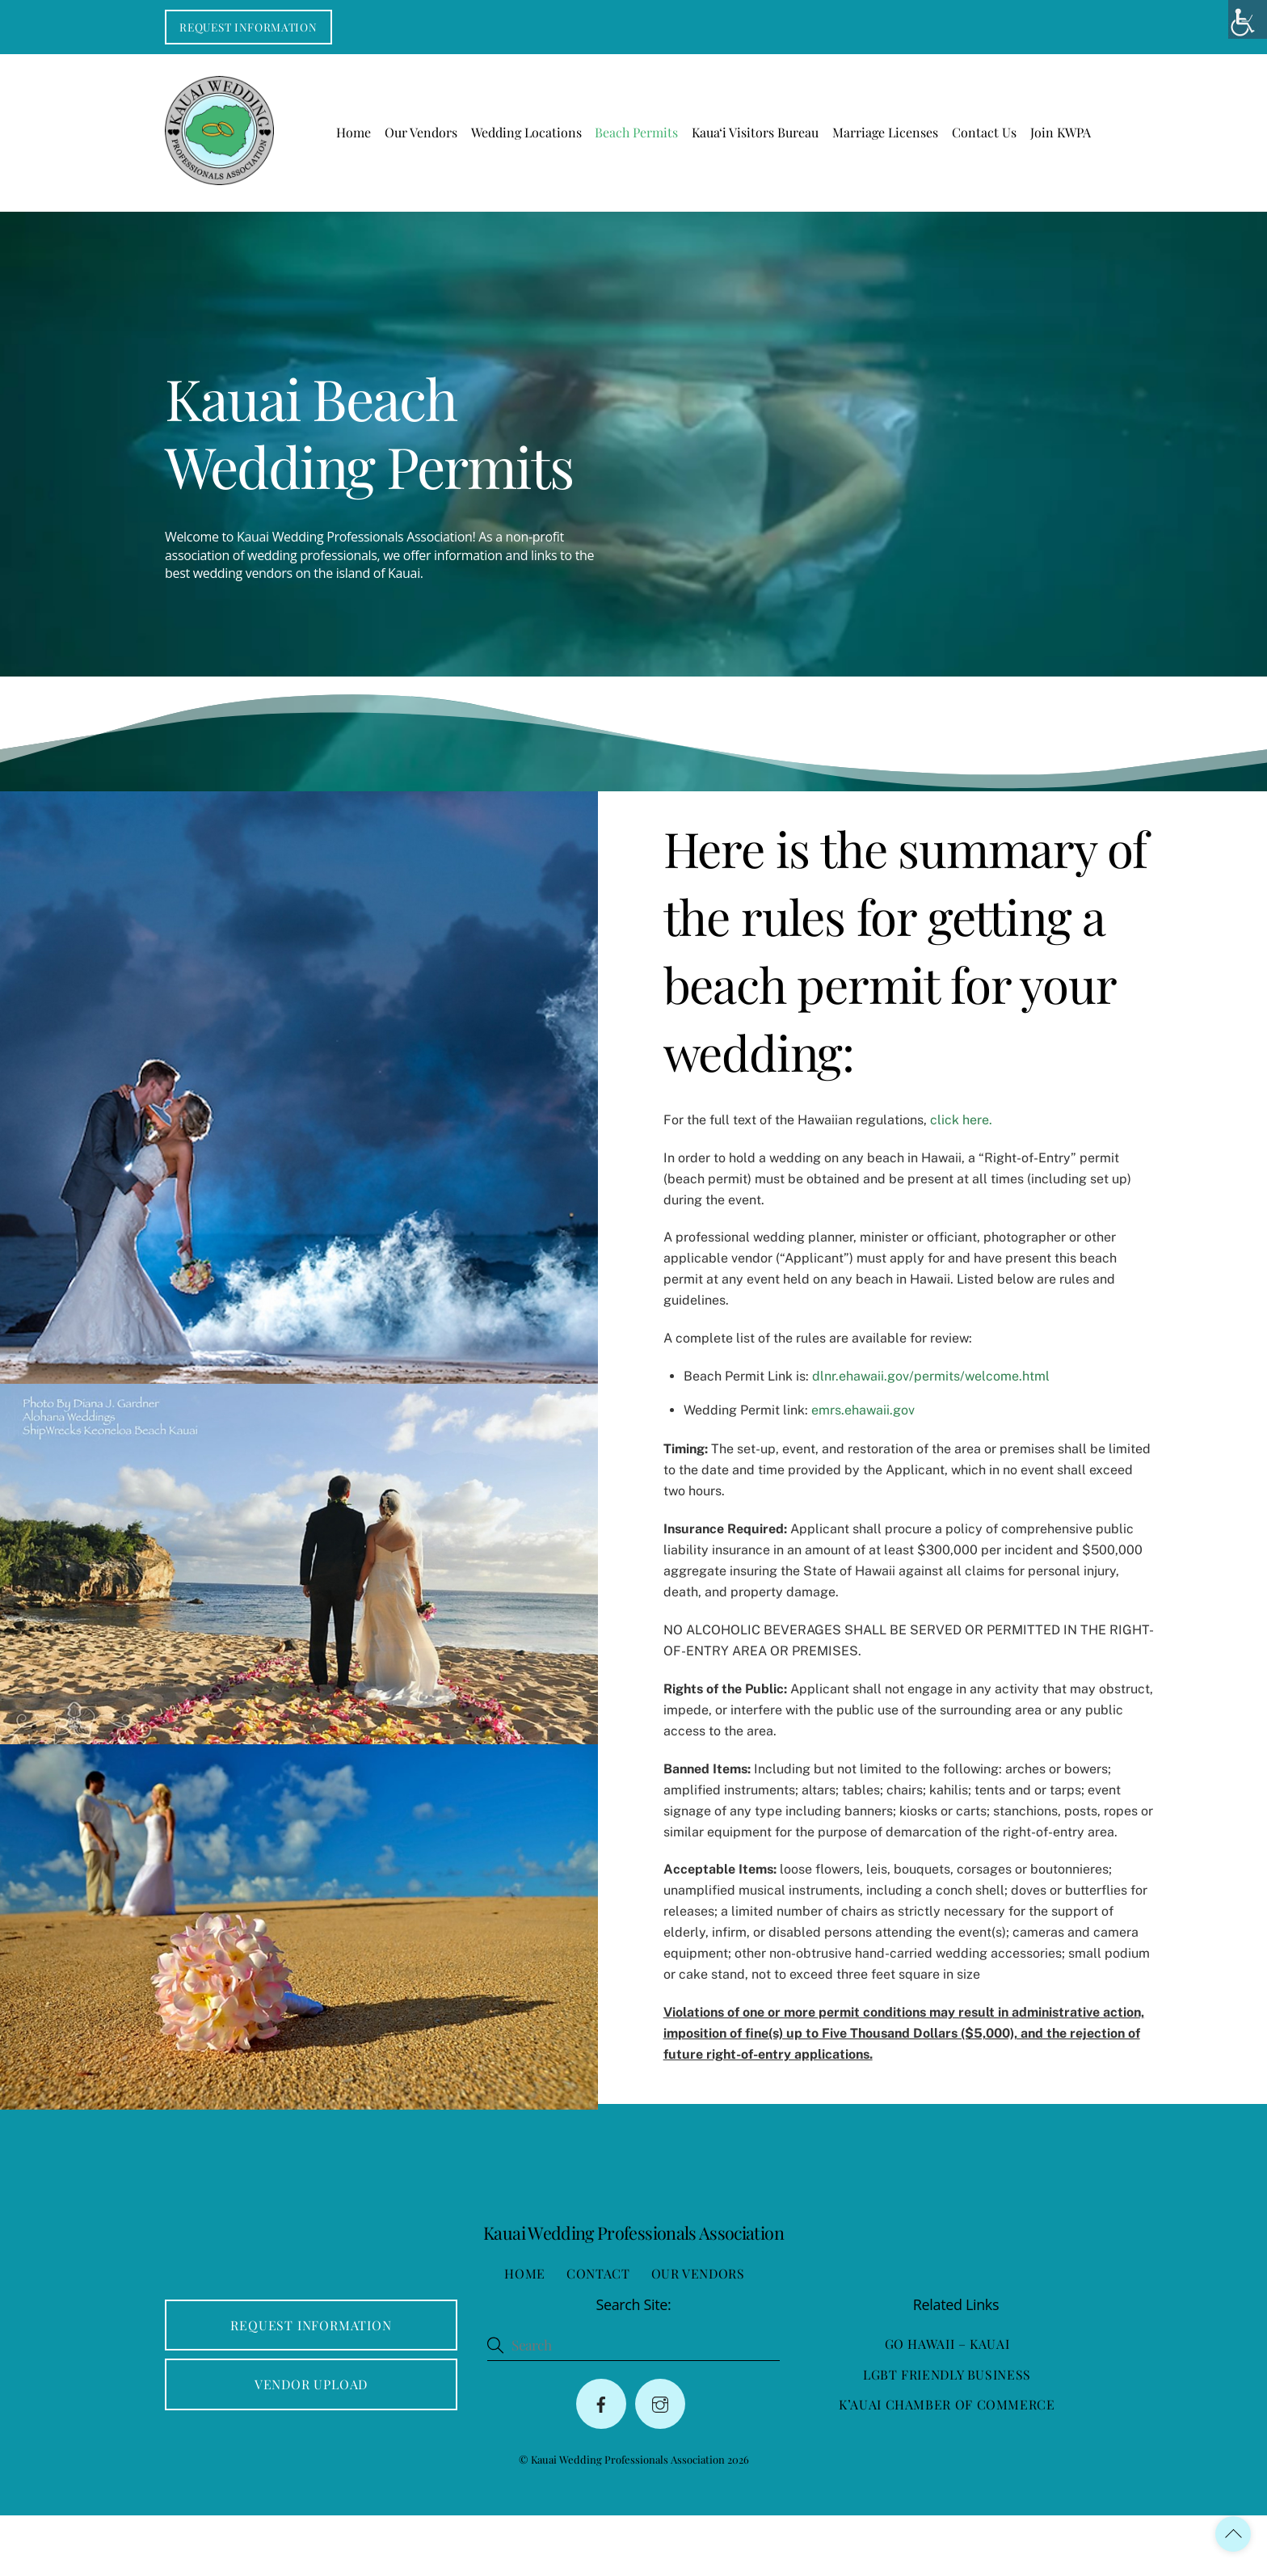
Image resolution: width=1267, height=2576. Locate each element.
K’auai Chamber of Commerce (946, 2464)
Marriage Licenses (885, 134)
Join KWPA (1060, 134)
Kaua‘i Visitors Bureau (755, 134)
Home (353, 134)
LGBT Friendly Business (947, 2434)
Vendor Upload (311, 2444)
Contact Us (984, 134)
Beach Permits (636, 134)
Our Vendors (421, 134)
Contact (597, 2333)
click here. (951, 1152)
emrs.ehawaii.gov (854, 1442)
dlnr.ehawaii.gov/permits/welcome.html (922, 1408)
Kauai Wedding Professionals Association (628, 2520)
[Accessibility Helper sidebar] (1247, 19)
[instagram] (660, 2464)
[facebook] (601, 2464)
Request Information (248, 26)
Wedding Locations (526, 134)
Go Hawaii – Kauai (947, 2404)
